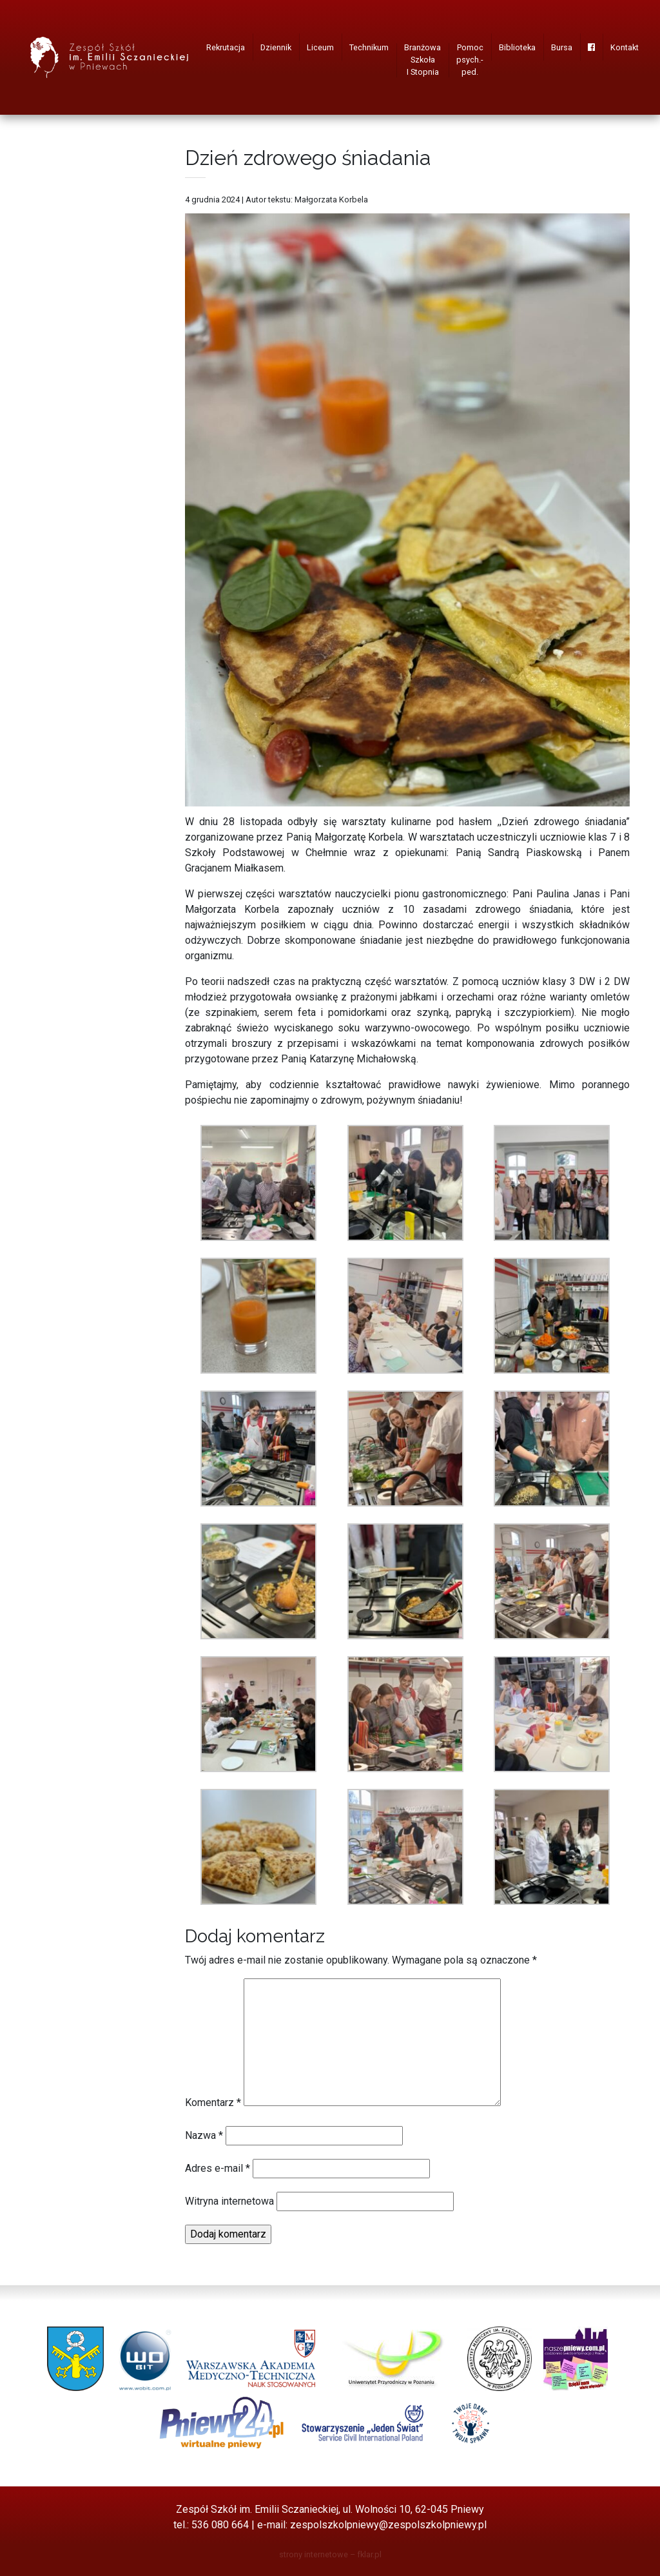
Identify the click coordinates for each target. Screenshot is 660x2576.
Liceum (320, 47)
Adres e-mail (217, 2168)
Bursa (561, 47)
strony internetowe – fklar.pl (330, 2554)
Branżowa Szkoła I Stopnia (422, 60)
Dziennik (275, 47)
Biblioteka (517, 47)
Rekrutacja (225, 47)
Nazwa (204, 2135)
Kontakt (624, 47)
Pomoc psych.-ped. (469, 60)
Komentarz (213, 2102)
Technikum (369, 47)
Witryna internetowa (229, 2201)
